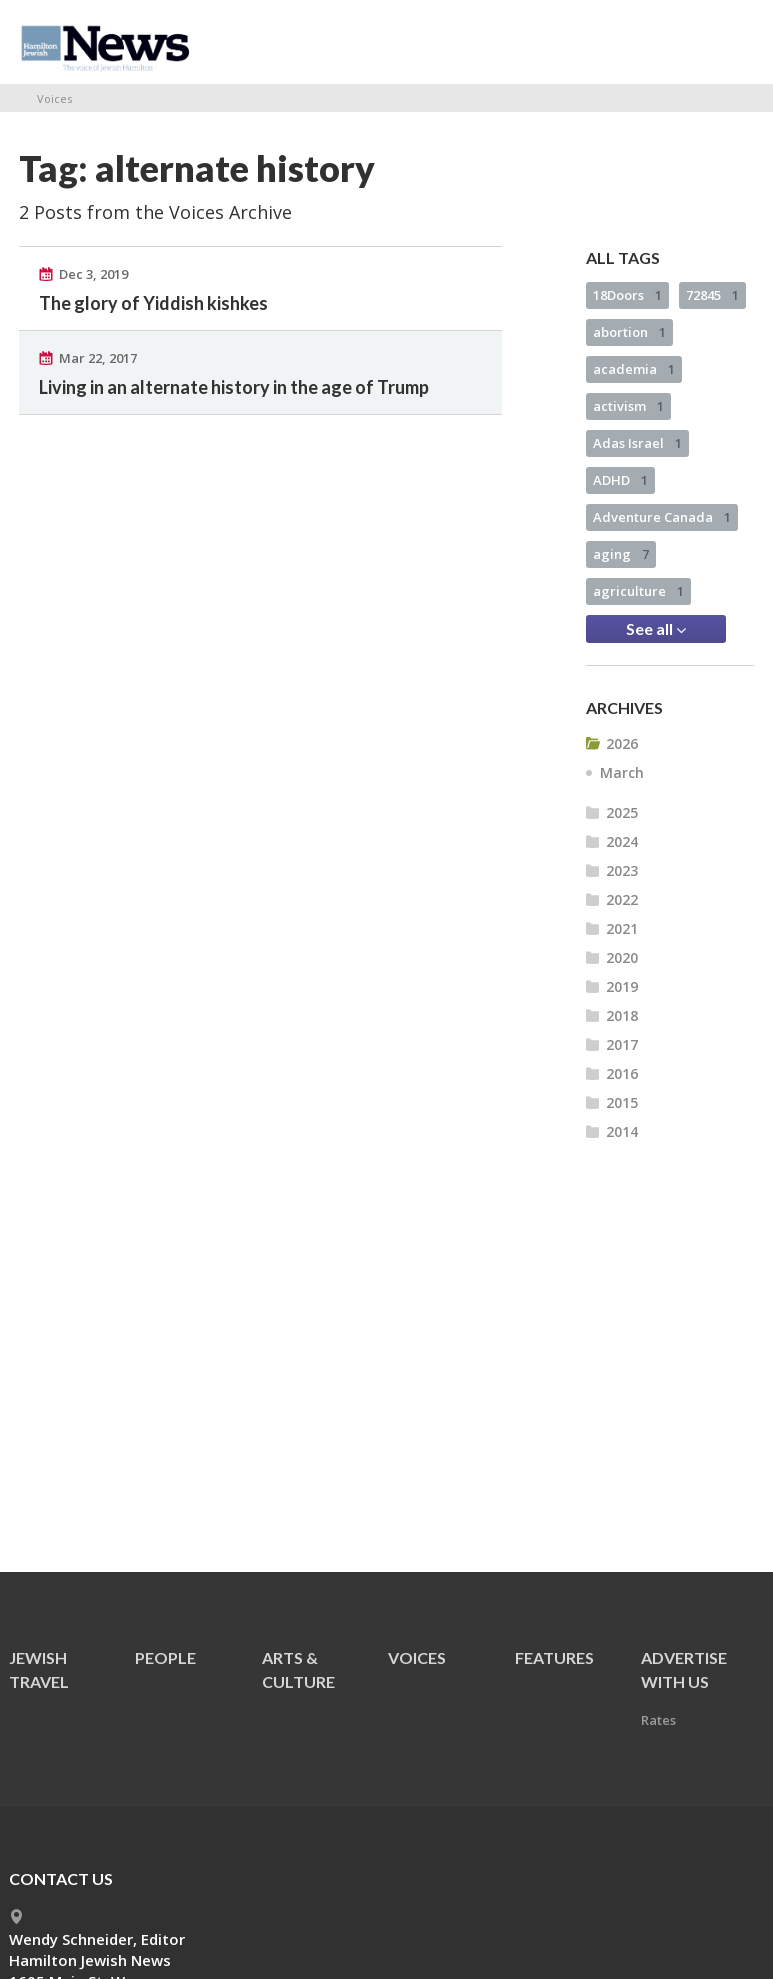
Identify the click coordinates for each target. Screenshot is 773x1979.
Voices (54, 98)
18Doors (627, 295)
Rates (658, 1720)
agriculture (638, 591)
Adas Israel (637, 443)
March (622, 772)
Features (554, 1657)
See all (656, 629)
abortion (629, 332)
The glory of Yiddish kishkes (153, 303)
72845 (712, 295)
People (165, 1657)
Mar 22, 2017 (98, 358)
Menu (731, 42)
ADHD (620, 480)
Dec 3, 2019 (93, 274)
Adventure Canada (662, 517)
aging (621, 554)
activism (628, 406)
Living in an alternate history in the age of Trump (234, 387)
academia (634, 369)
